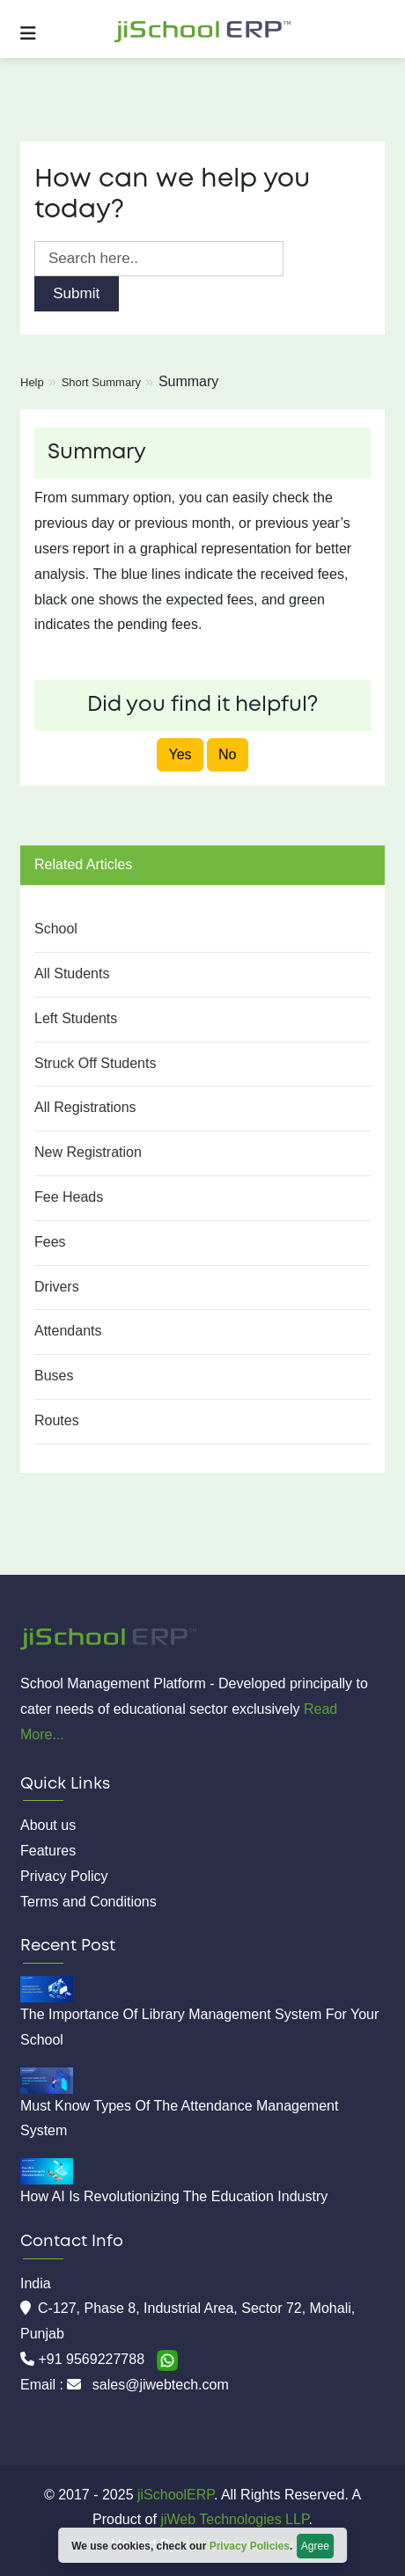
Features (48, 1850)
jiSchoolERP (174, 2494)
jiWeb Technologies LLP (234, 2519)
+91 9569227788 (93, 2359)
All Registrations (85, 1107)
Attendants (68, 1330)
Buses (53, 1375)
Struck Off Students (95, 1063)
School (55, 928)
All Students (71, 973)
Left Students (75, 1018)
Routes (56, 1420)
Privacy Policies (250, 2546)
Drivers (56, 1286)
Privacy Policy (64, 1876)
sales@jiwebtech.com (160, 2384)
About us (48, 1825)
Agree (315, 2546)
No (227, 754)
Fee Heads (68, 1196)
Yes (179, 754)
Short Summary (101, 382)
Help (32, 382)
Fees (50, 1241)
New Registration (88, 1152)
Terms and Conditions (88, 1901)
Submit (76, 293)
